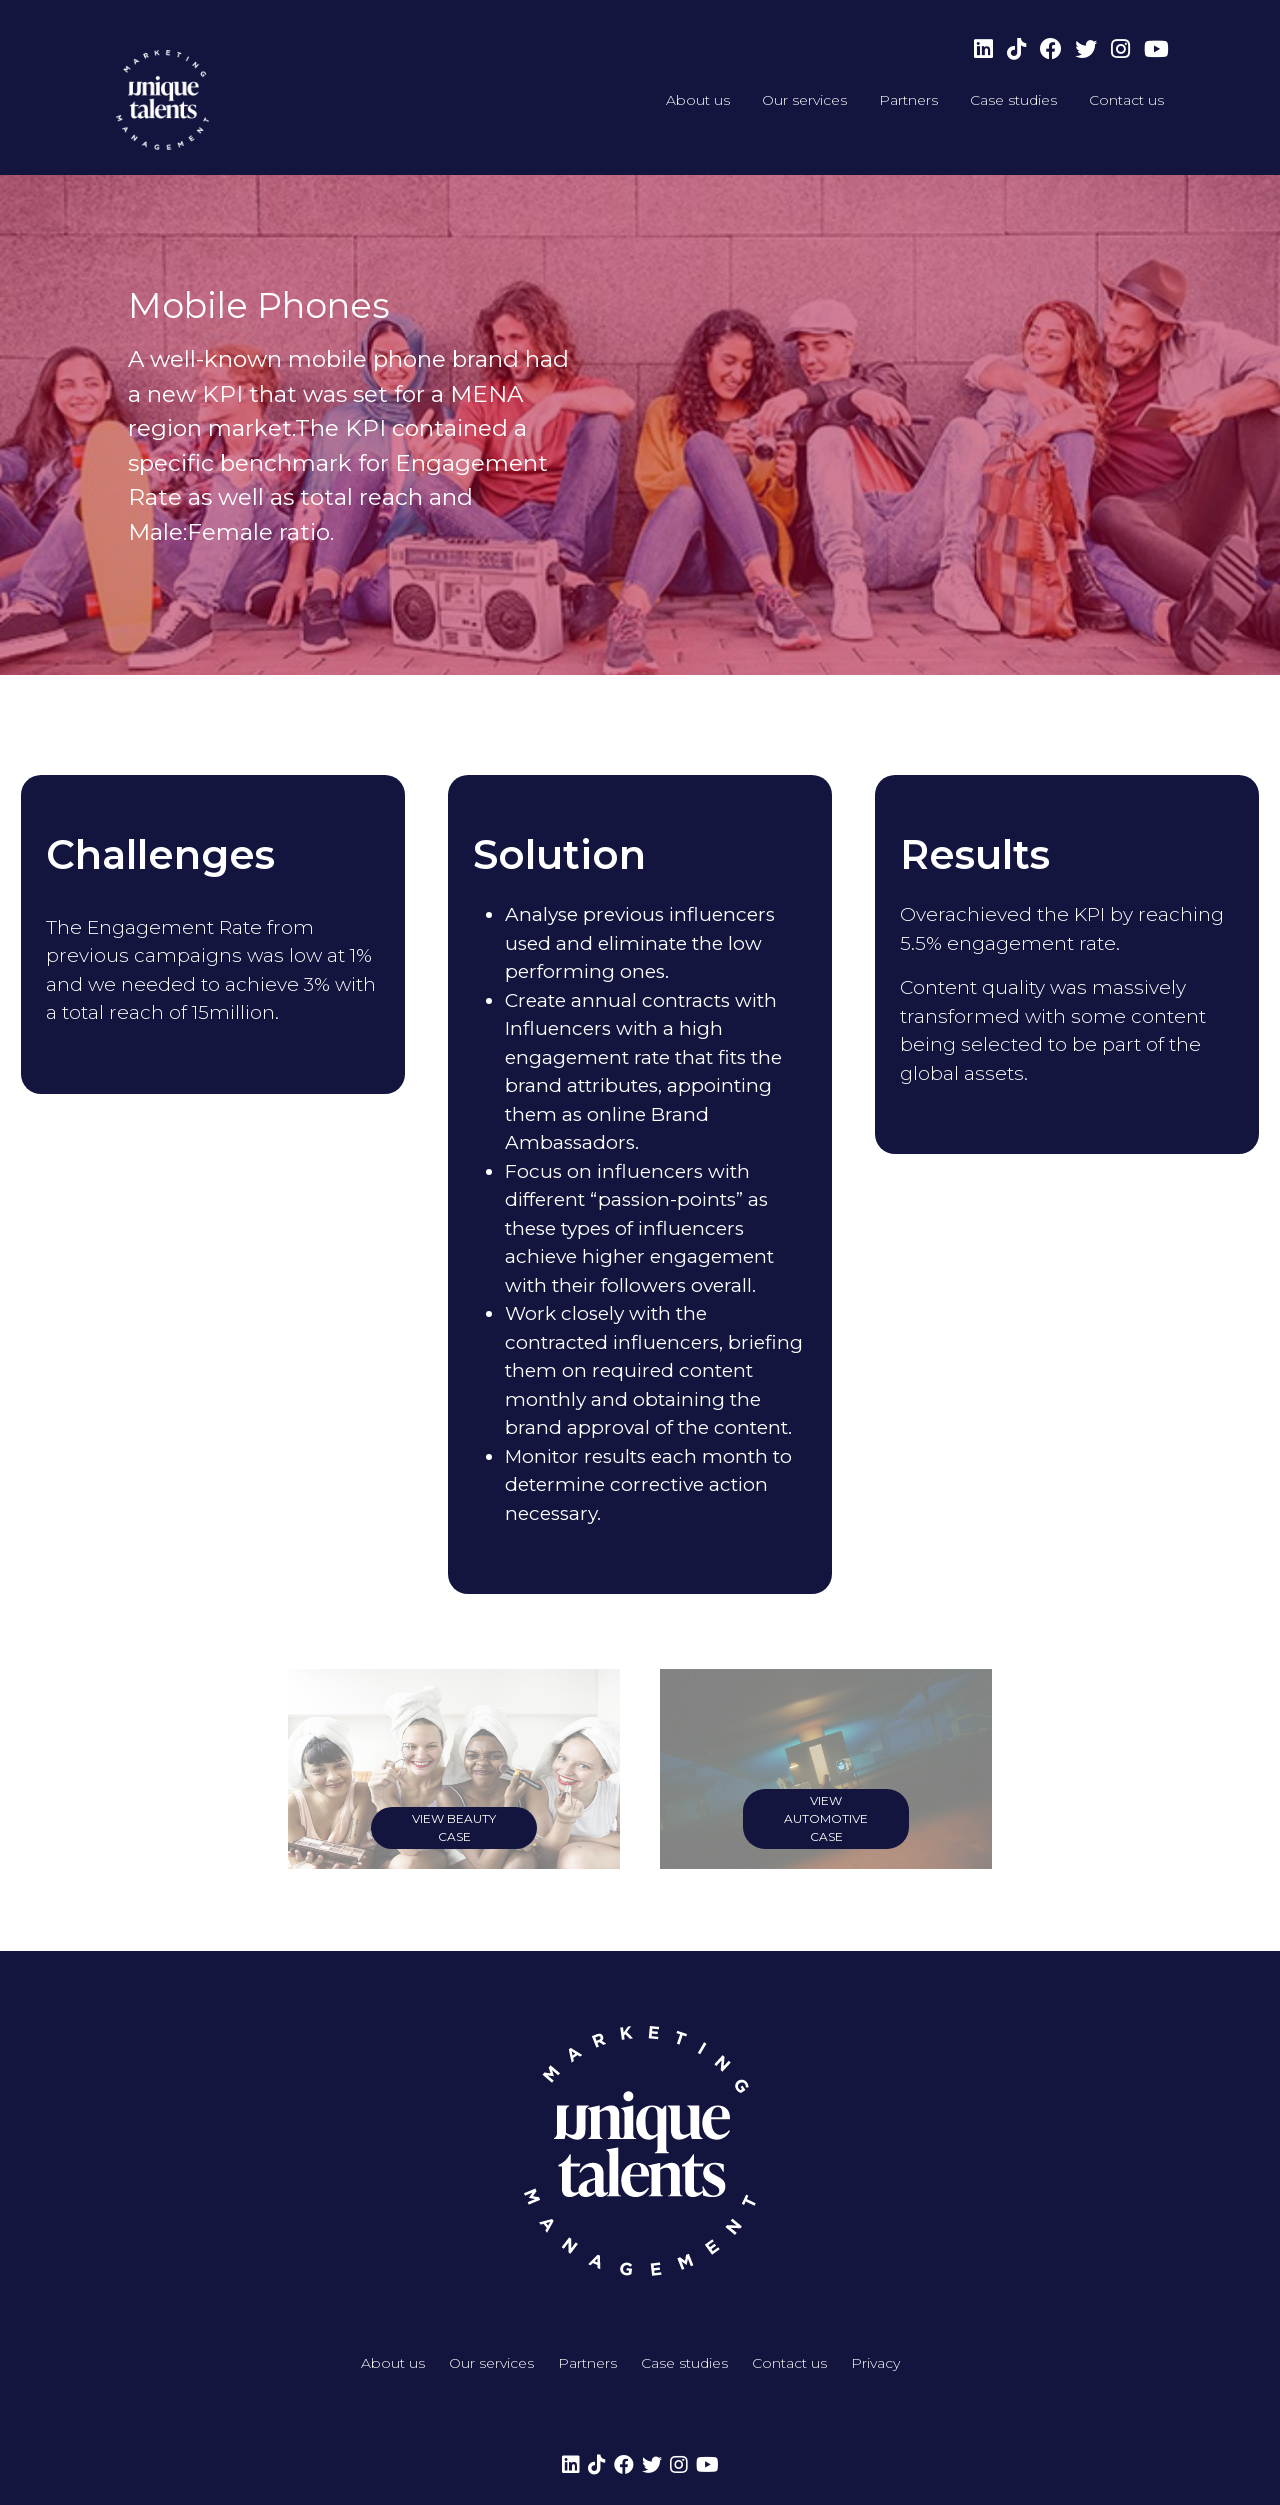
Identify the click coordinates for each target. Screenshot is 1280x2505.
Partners (908, 100)
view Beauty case (454, 1827)
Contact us (1126, 100)
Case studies (1013, 100)
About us (698, 100)
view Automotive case (826, 1818)
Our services (804, 100)
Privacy (875, 2363)
